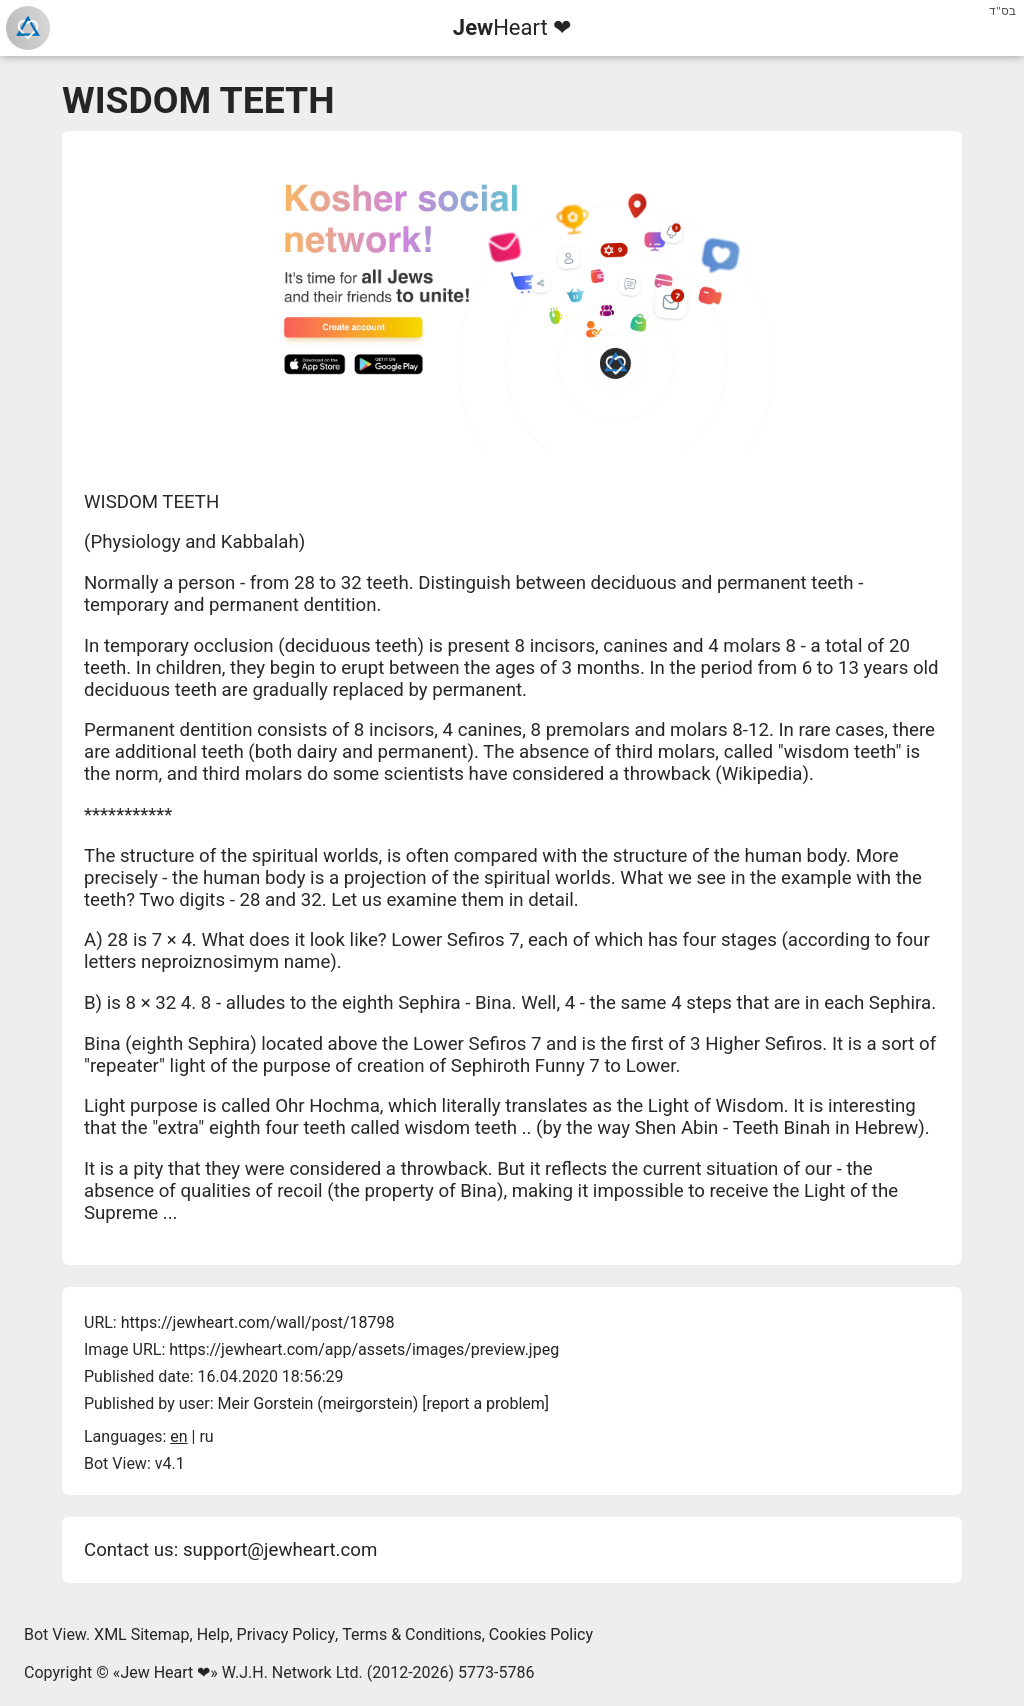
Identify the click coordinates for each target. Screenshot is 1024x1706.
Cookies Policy (541, 1634)
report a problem (486, 1403)
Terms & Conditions (412, 1634)
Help (213, 1634)
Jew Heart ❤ (165, 1672)
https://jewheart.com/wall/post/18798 (258, 1322)
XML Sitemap (141, 1634)
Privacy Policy (286, 1634)
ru (206, 1436)
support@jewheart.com (280, 1550)
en (178, 1436)
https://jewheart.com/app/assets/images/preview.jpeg (364, 1349)
